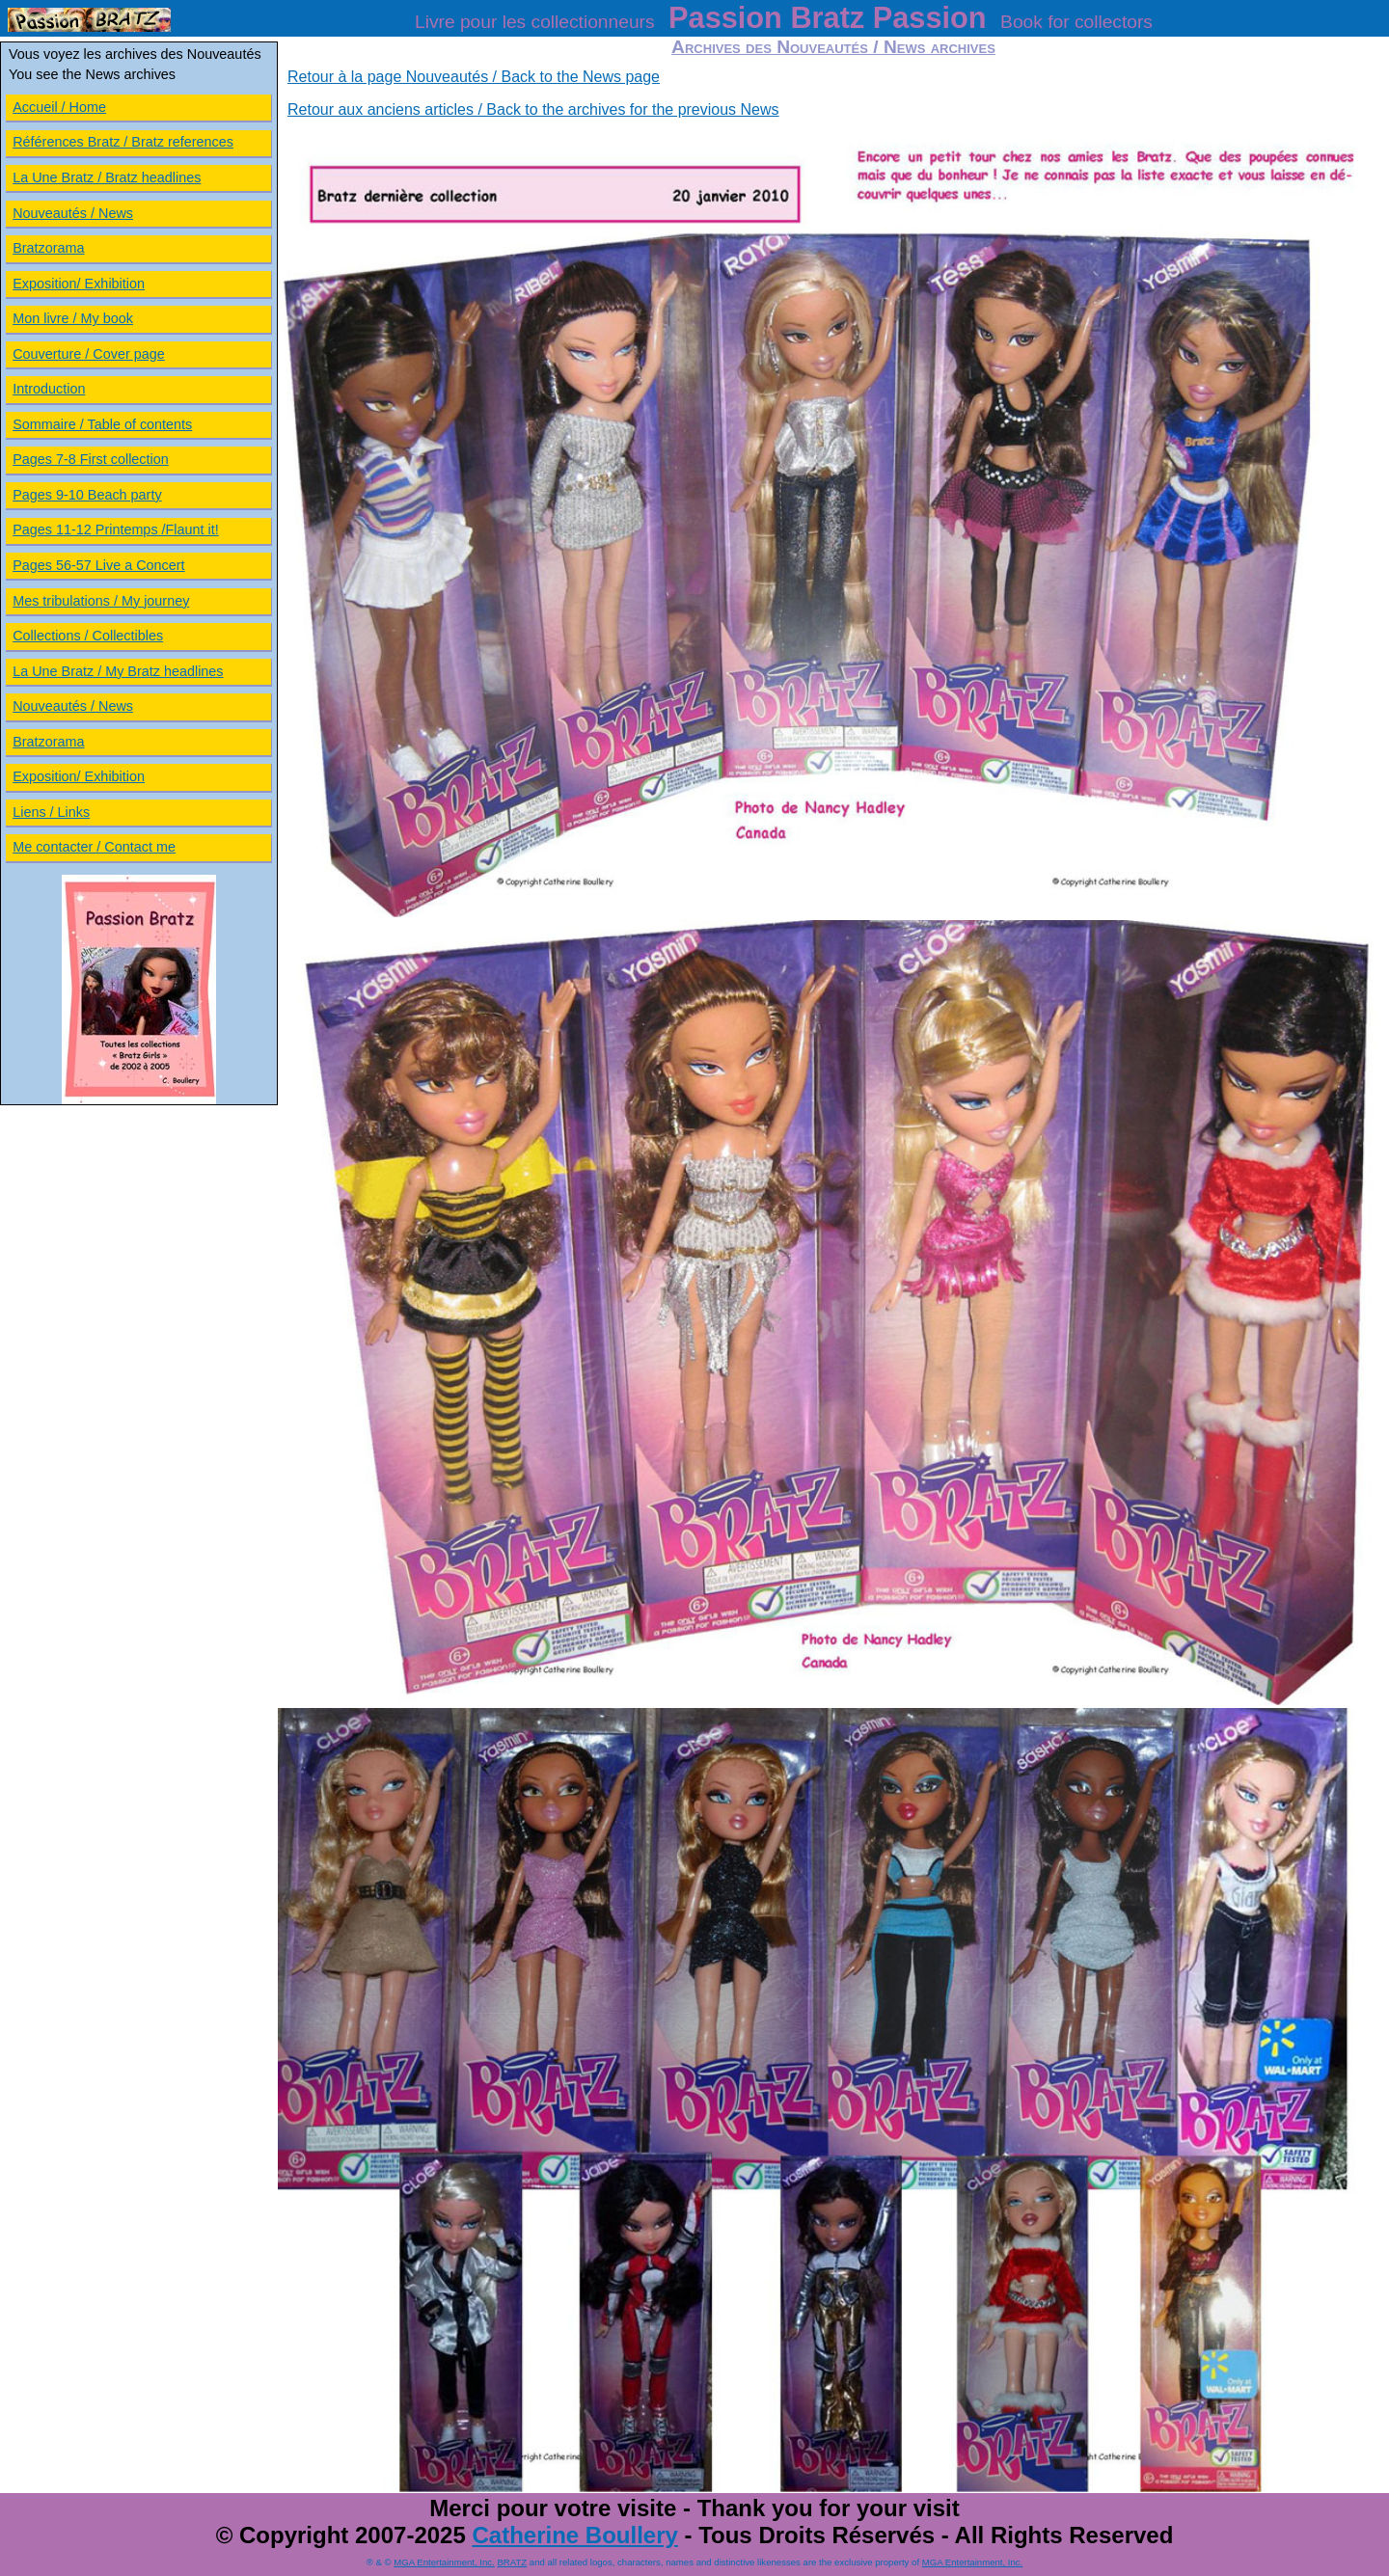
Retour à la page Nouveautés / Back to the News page (473, 76)
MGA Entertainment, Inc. (444, 2562)
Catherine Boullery (574, 2535)
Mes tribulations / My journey (101, 601)
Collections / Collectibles (88, 635)
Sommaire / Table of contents (102, 424)
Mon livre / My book (73, 318)
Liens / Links (51, 812)
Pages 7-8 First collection (91, 459)
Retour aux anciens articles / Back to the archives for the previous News (533, 109)
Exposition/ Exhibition (79, 283)
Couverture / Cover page (89, 354)
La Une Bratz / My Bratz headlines (118, 671)
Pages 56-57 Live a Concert (98, 565)
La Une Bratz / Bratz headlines (107, 177)
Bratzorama (48, 248)
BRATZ (512, 2562)
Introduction (49, 388)
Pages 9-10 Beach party (87, 494)
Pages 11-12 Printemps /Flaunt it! (116, 529)
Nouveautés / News (73, 213)
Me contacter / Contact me (94, 846)
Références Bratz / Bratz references (123, 141)
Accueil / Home (59, 107)
